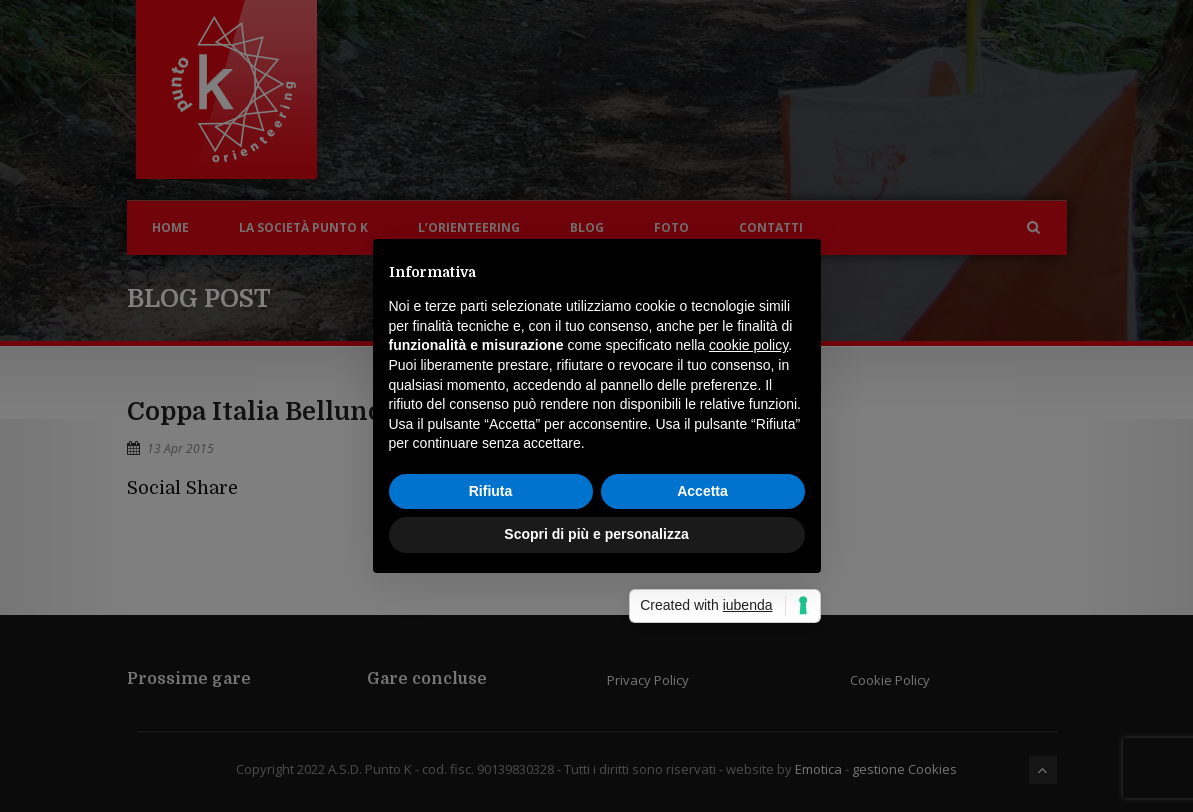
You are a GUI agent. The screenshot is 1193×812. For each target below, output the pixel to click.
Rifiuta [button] (491, 491)
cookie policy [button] (748, 345)
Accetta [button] (702, 491)
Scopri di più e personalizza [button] (596, 534)
